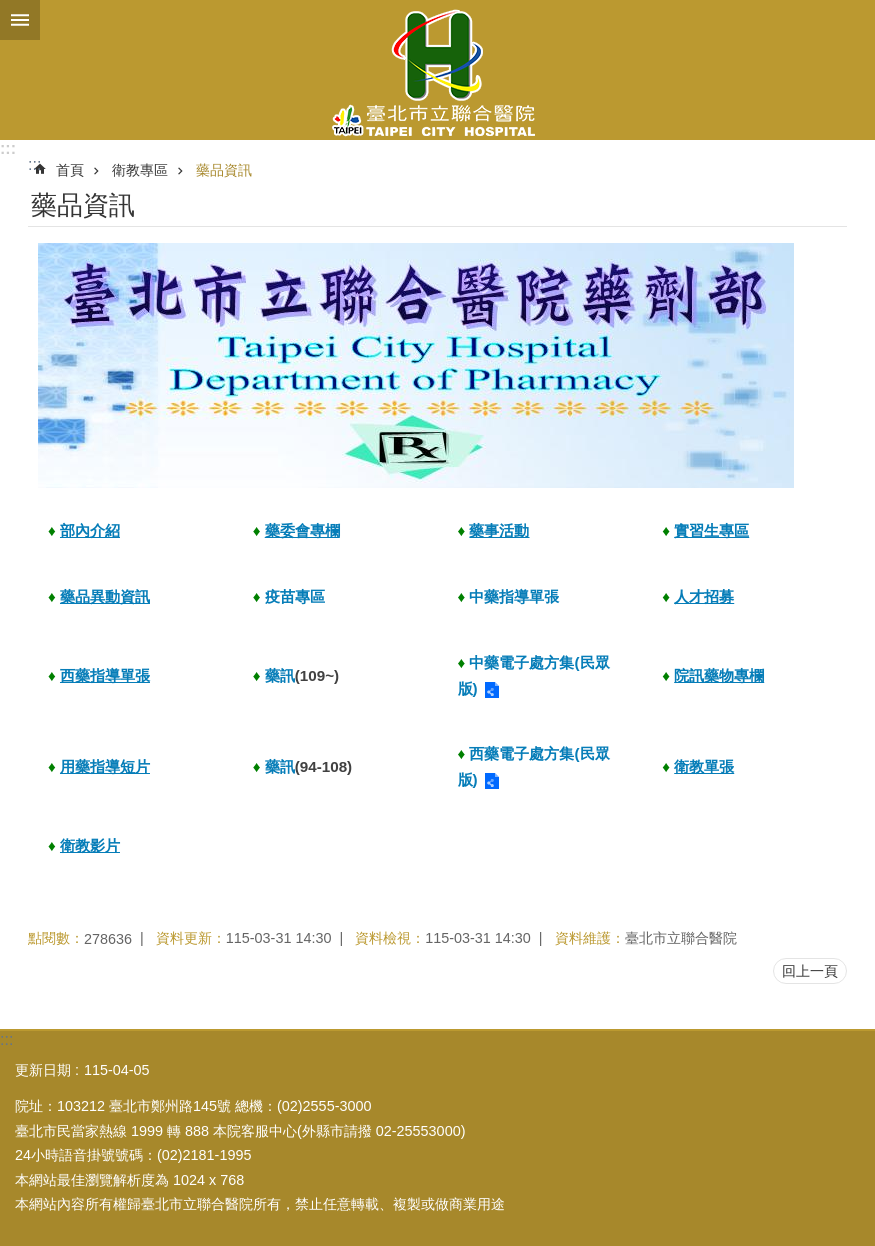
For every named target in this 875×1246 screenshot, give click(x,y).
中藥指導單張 (514, 596)
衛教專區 (140, 170)
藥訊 (280, 675)
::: (8, 148)
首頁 (70, 170)
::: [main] (34, 164)
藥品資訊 (224, 170)
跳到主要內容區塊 (10, 10)
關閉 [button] (20, 20)
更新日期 (43, 1070)
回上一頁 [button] (810, 971)
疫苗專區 (295, 596)
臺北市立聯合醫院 (437, 70)
